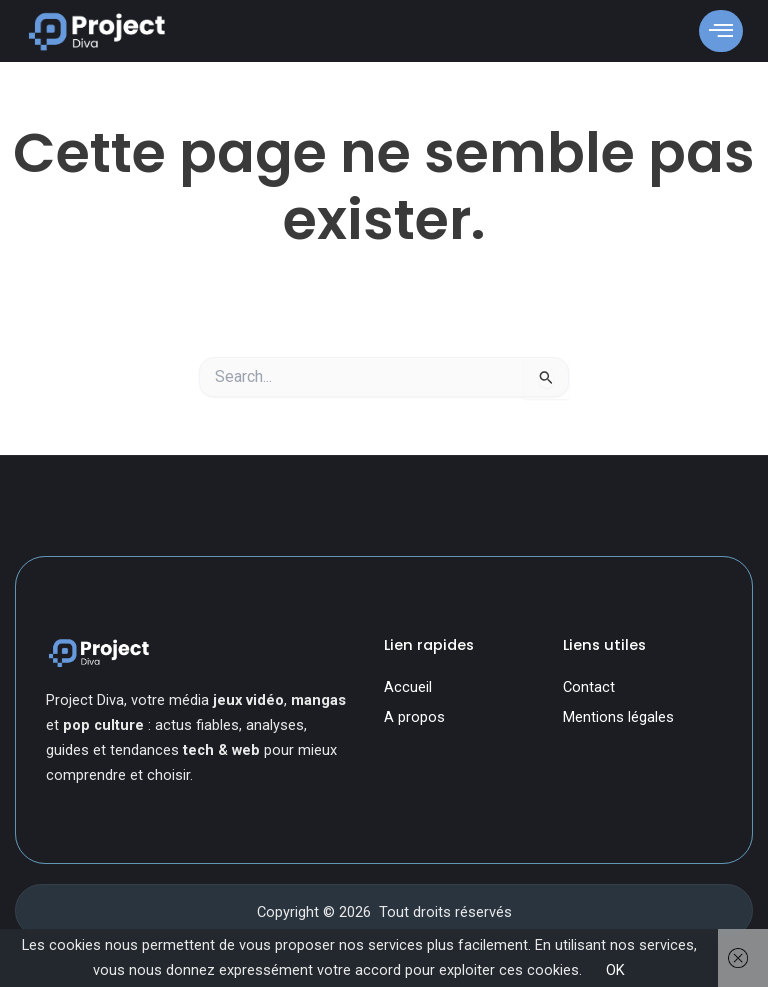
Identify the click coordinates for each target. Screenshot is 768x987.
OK (615, 970)
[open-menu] (721, 30)
